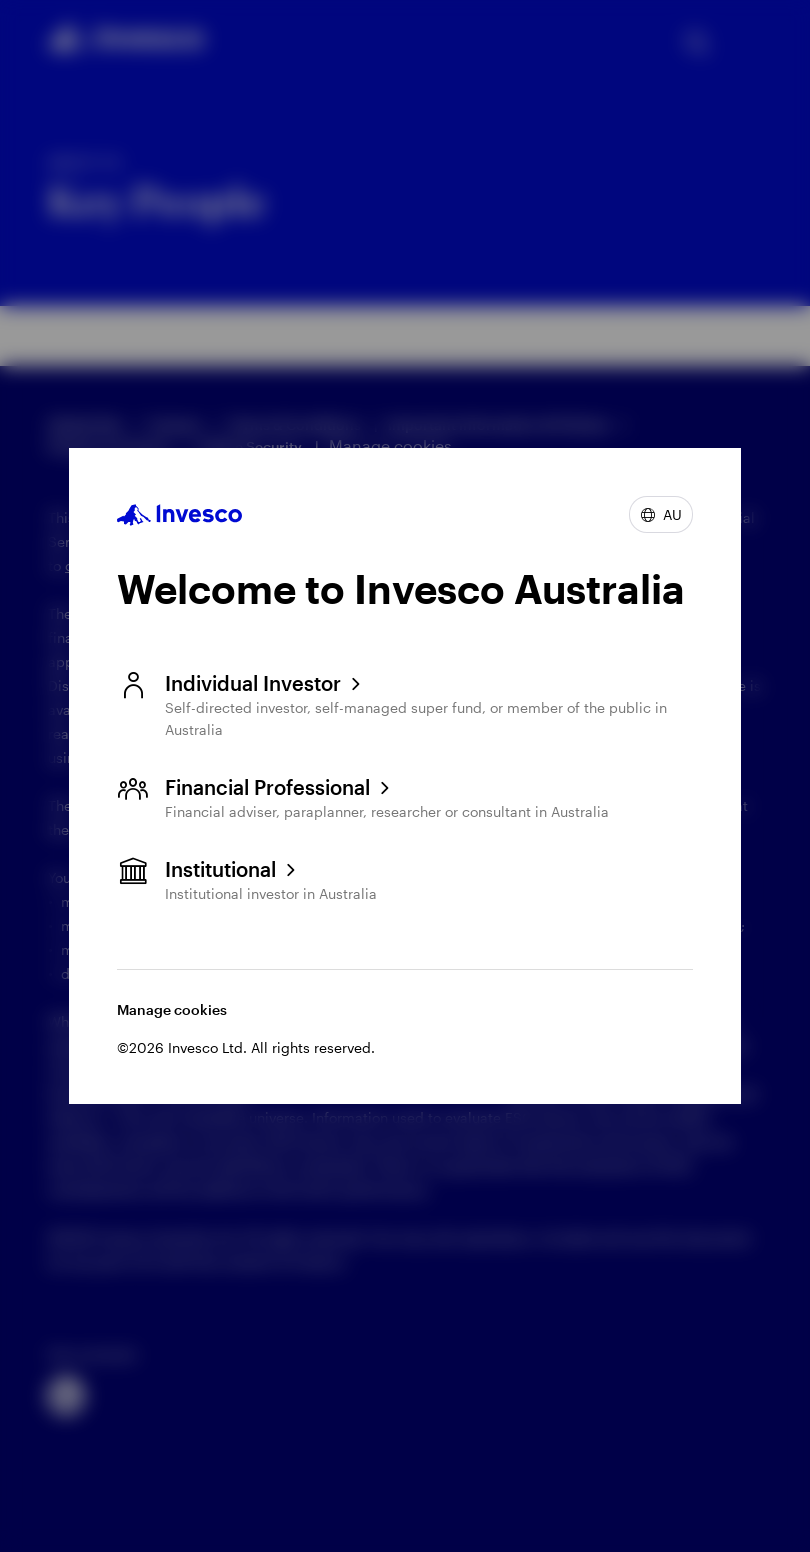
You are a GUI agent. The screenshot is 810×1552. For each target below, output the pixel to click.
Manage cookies (172, 1009)
